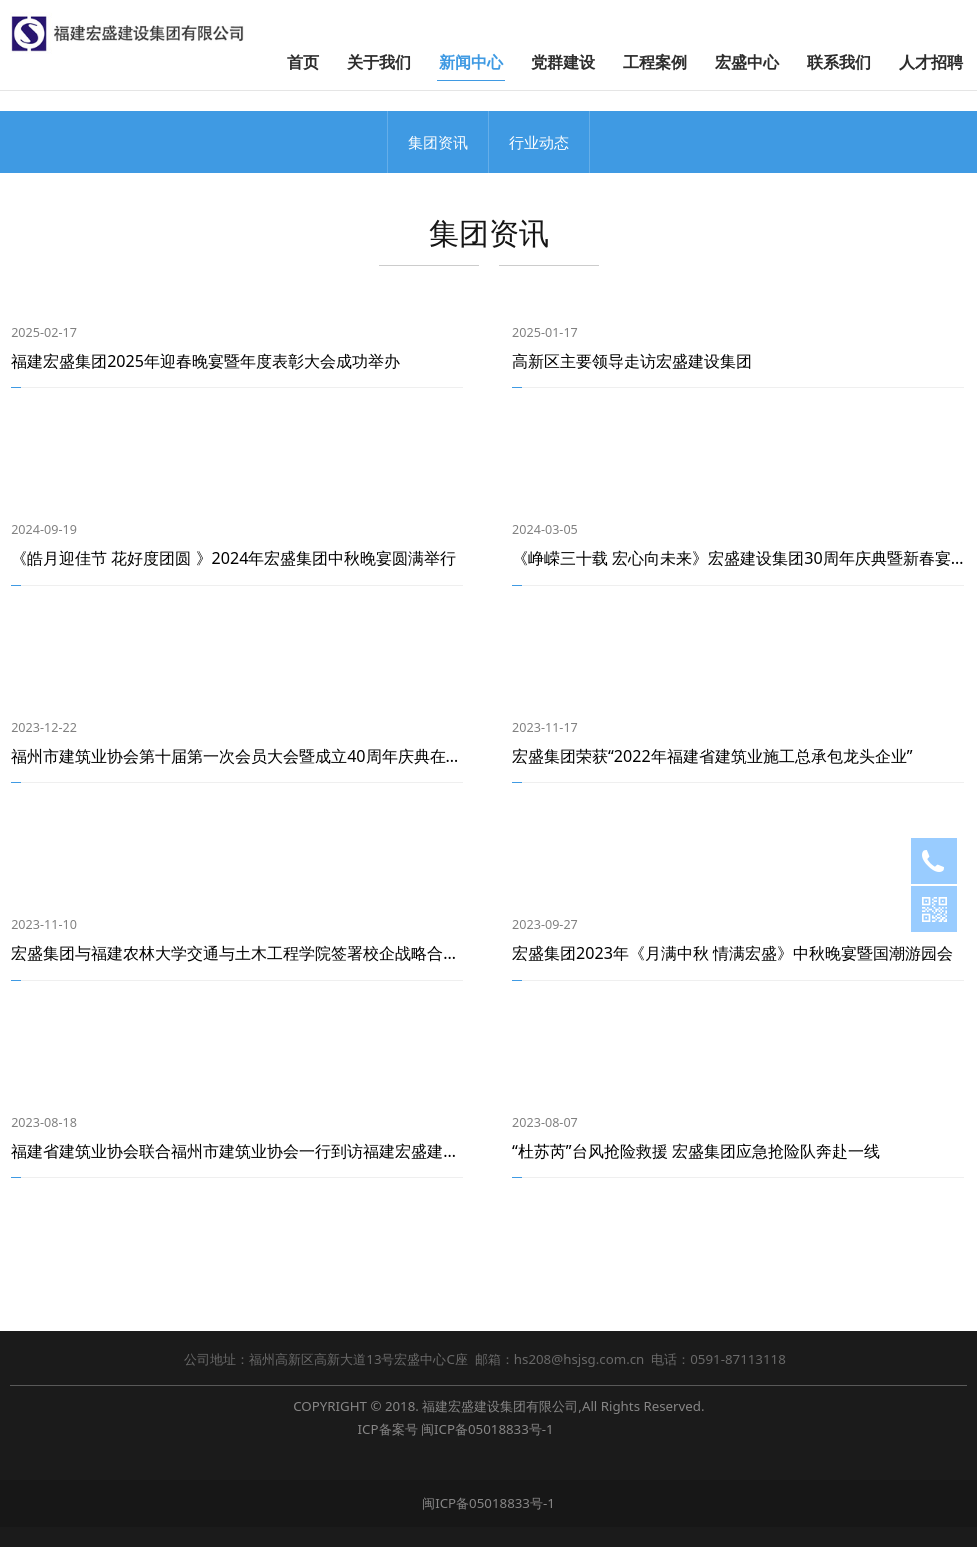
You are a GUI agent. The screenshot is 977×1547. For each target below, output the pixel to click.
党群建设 (563, 62)
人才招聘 (931, 62)
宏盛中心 (747, 62)
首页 (303, 62)
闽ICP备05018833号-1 (487, 1429)
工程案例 (655, 62)
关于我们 (379, 62)
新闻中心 (471, 62)
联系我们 (839, 62)
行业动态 (539, 142)
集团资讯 (438, 142)
